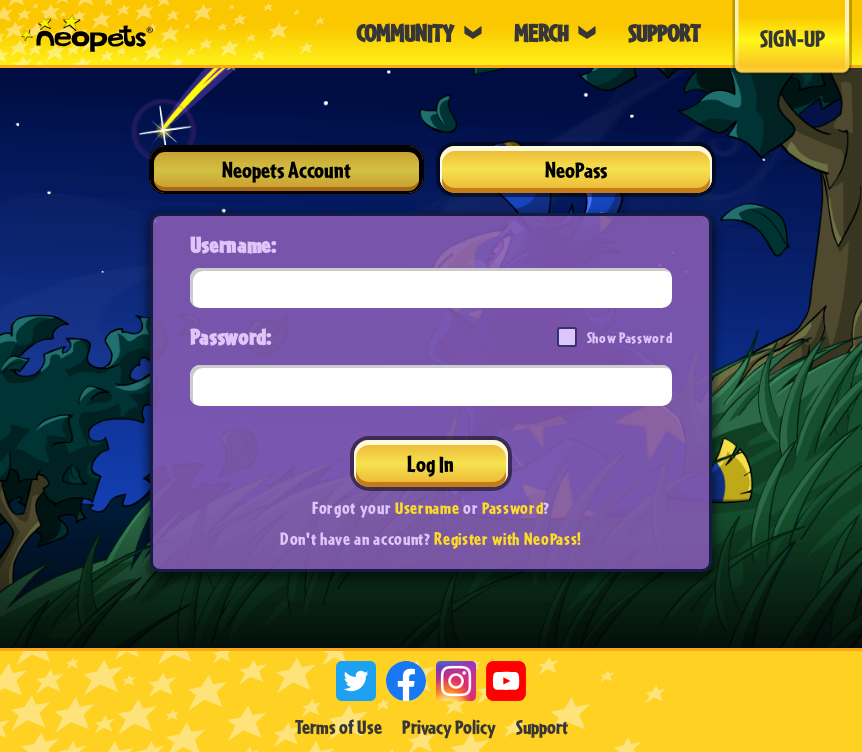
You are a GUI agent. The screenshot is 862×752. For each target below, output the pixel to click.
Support (542, 727)
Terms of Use (338, 727)
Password (512, 507)
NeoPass (576, 169)
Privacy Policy (449, 727)
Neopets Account (286, 169)
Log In (430, 463)
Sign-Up (792, 38)
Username (427, 507)
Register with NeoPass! (508, 538)
